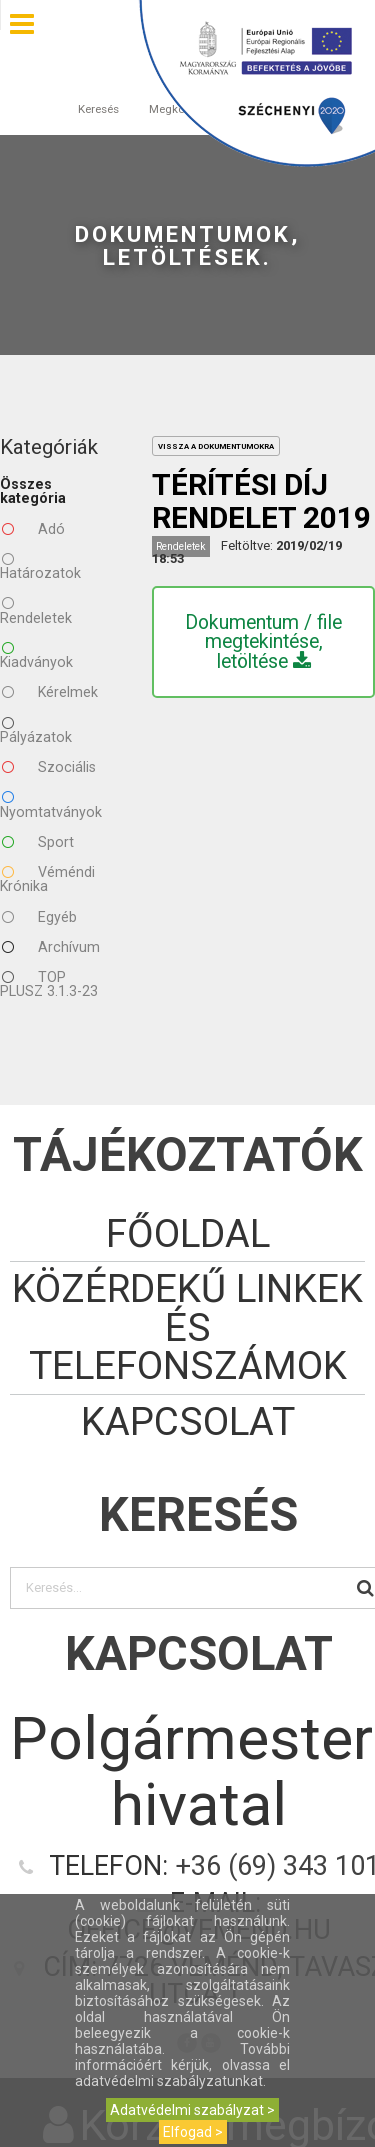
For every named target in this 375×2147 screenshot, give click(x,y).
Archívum (51, 947)
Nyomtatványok (51, 804)
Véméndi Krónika (47, 879)
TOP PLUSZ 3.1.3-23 (49, 984)
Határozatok (40, 566)
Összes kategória (33, 491)
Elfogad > (193, 2132)
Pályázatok (36, 730)
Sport (38, 842)
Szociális (49, 767)
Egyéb (39, 917)
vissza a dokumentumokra (216, 446)
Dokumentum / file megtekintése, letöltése (263, 642)
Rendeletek (36, 610)
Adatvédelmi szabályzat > (192, 2110)
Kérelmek (50, 692)
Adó (33, 529)
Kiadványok (36, 655)
